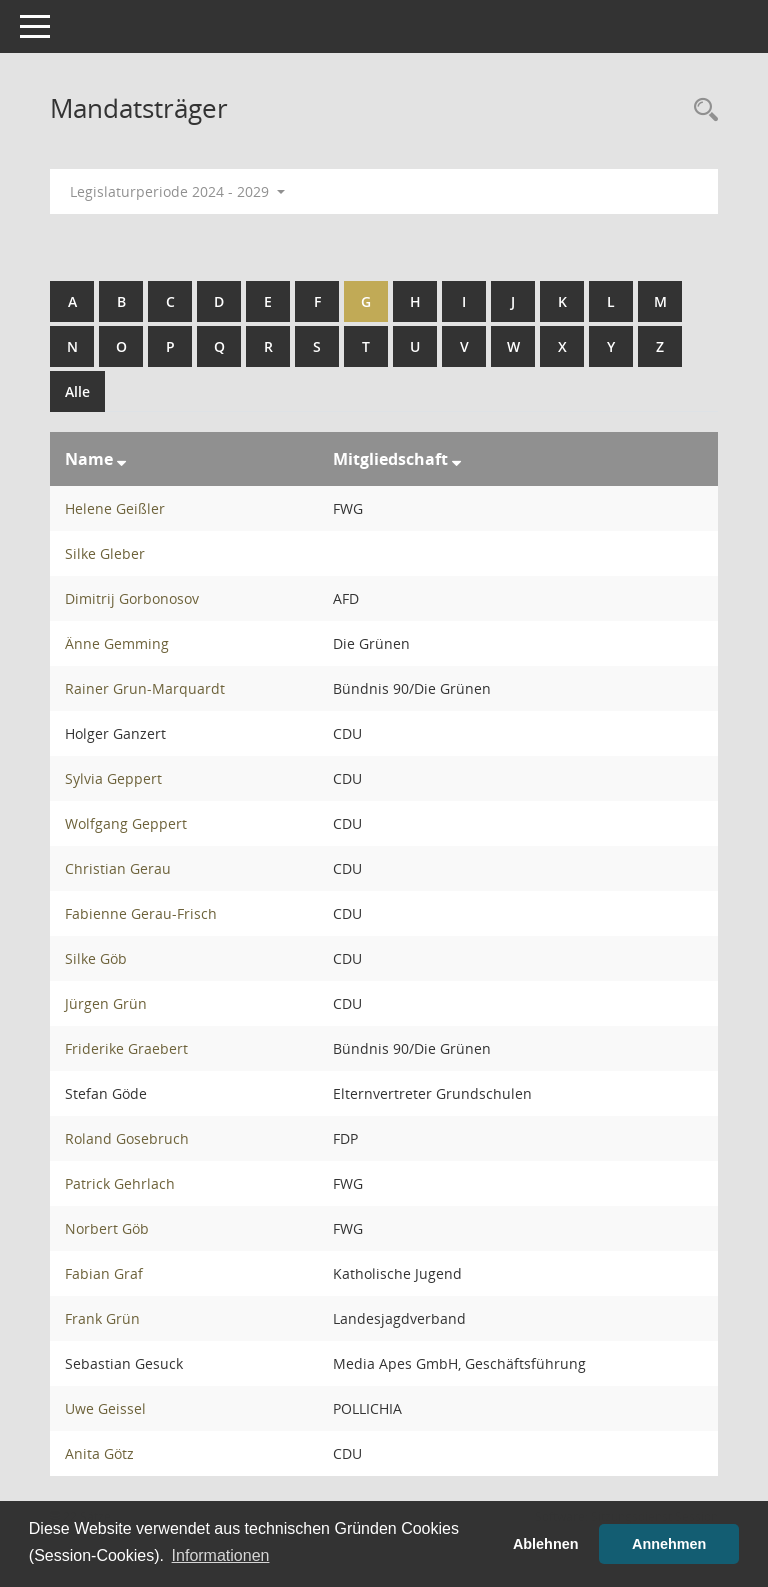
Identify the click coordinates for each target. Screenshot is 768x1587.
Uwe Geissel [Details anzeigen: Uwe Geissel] (105, 1408)
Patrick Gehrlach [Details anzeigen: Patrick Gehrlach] (120, 1183)
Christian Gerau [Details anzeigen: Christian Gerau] (118, 868)
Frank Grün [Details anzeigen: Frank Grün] (102, 1318)
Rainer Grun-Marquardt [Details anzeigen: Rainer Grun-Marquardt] (145, 688)
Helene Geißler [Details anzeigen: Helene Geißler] (115, 508)
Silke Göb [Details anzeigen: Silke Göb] (96, 958)
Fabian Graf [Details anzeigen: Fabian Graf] (104, 1273)
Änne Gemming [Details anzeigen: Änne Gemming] (117, 643)
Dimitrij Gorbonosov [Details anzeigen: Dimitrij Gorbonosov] (132, 598)
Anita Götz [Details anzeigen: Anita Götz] (99, 1453)
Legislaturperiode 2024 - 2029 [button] (177, 191)
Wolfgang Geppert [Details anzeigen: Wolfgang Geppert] (126, 823)
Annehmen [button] (669, 1544)
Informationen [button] (221, 1555)
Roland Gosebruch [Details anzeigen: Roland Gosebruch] (127, 1138)
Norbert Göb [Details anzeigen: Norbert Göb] (107, 1228)
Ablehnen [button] (546, 1544)
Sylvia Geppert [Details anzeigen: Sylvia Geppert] (113, 778)
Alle (77, 391)
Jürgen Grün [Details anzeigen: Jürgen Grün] (106, 1003)
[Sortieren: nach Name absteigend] (121, 459)
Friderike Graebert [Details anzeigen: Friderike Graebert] (126, 1048)
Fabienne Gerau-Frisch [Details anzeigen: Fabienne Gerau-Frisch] (141, 913)
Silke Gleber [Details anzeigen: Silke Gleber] (105, 553)
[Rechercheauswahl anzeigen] (701, 110)
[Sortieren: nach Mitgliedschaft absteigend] (456, 459)
